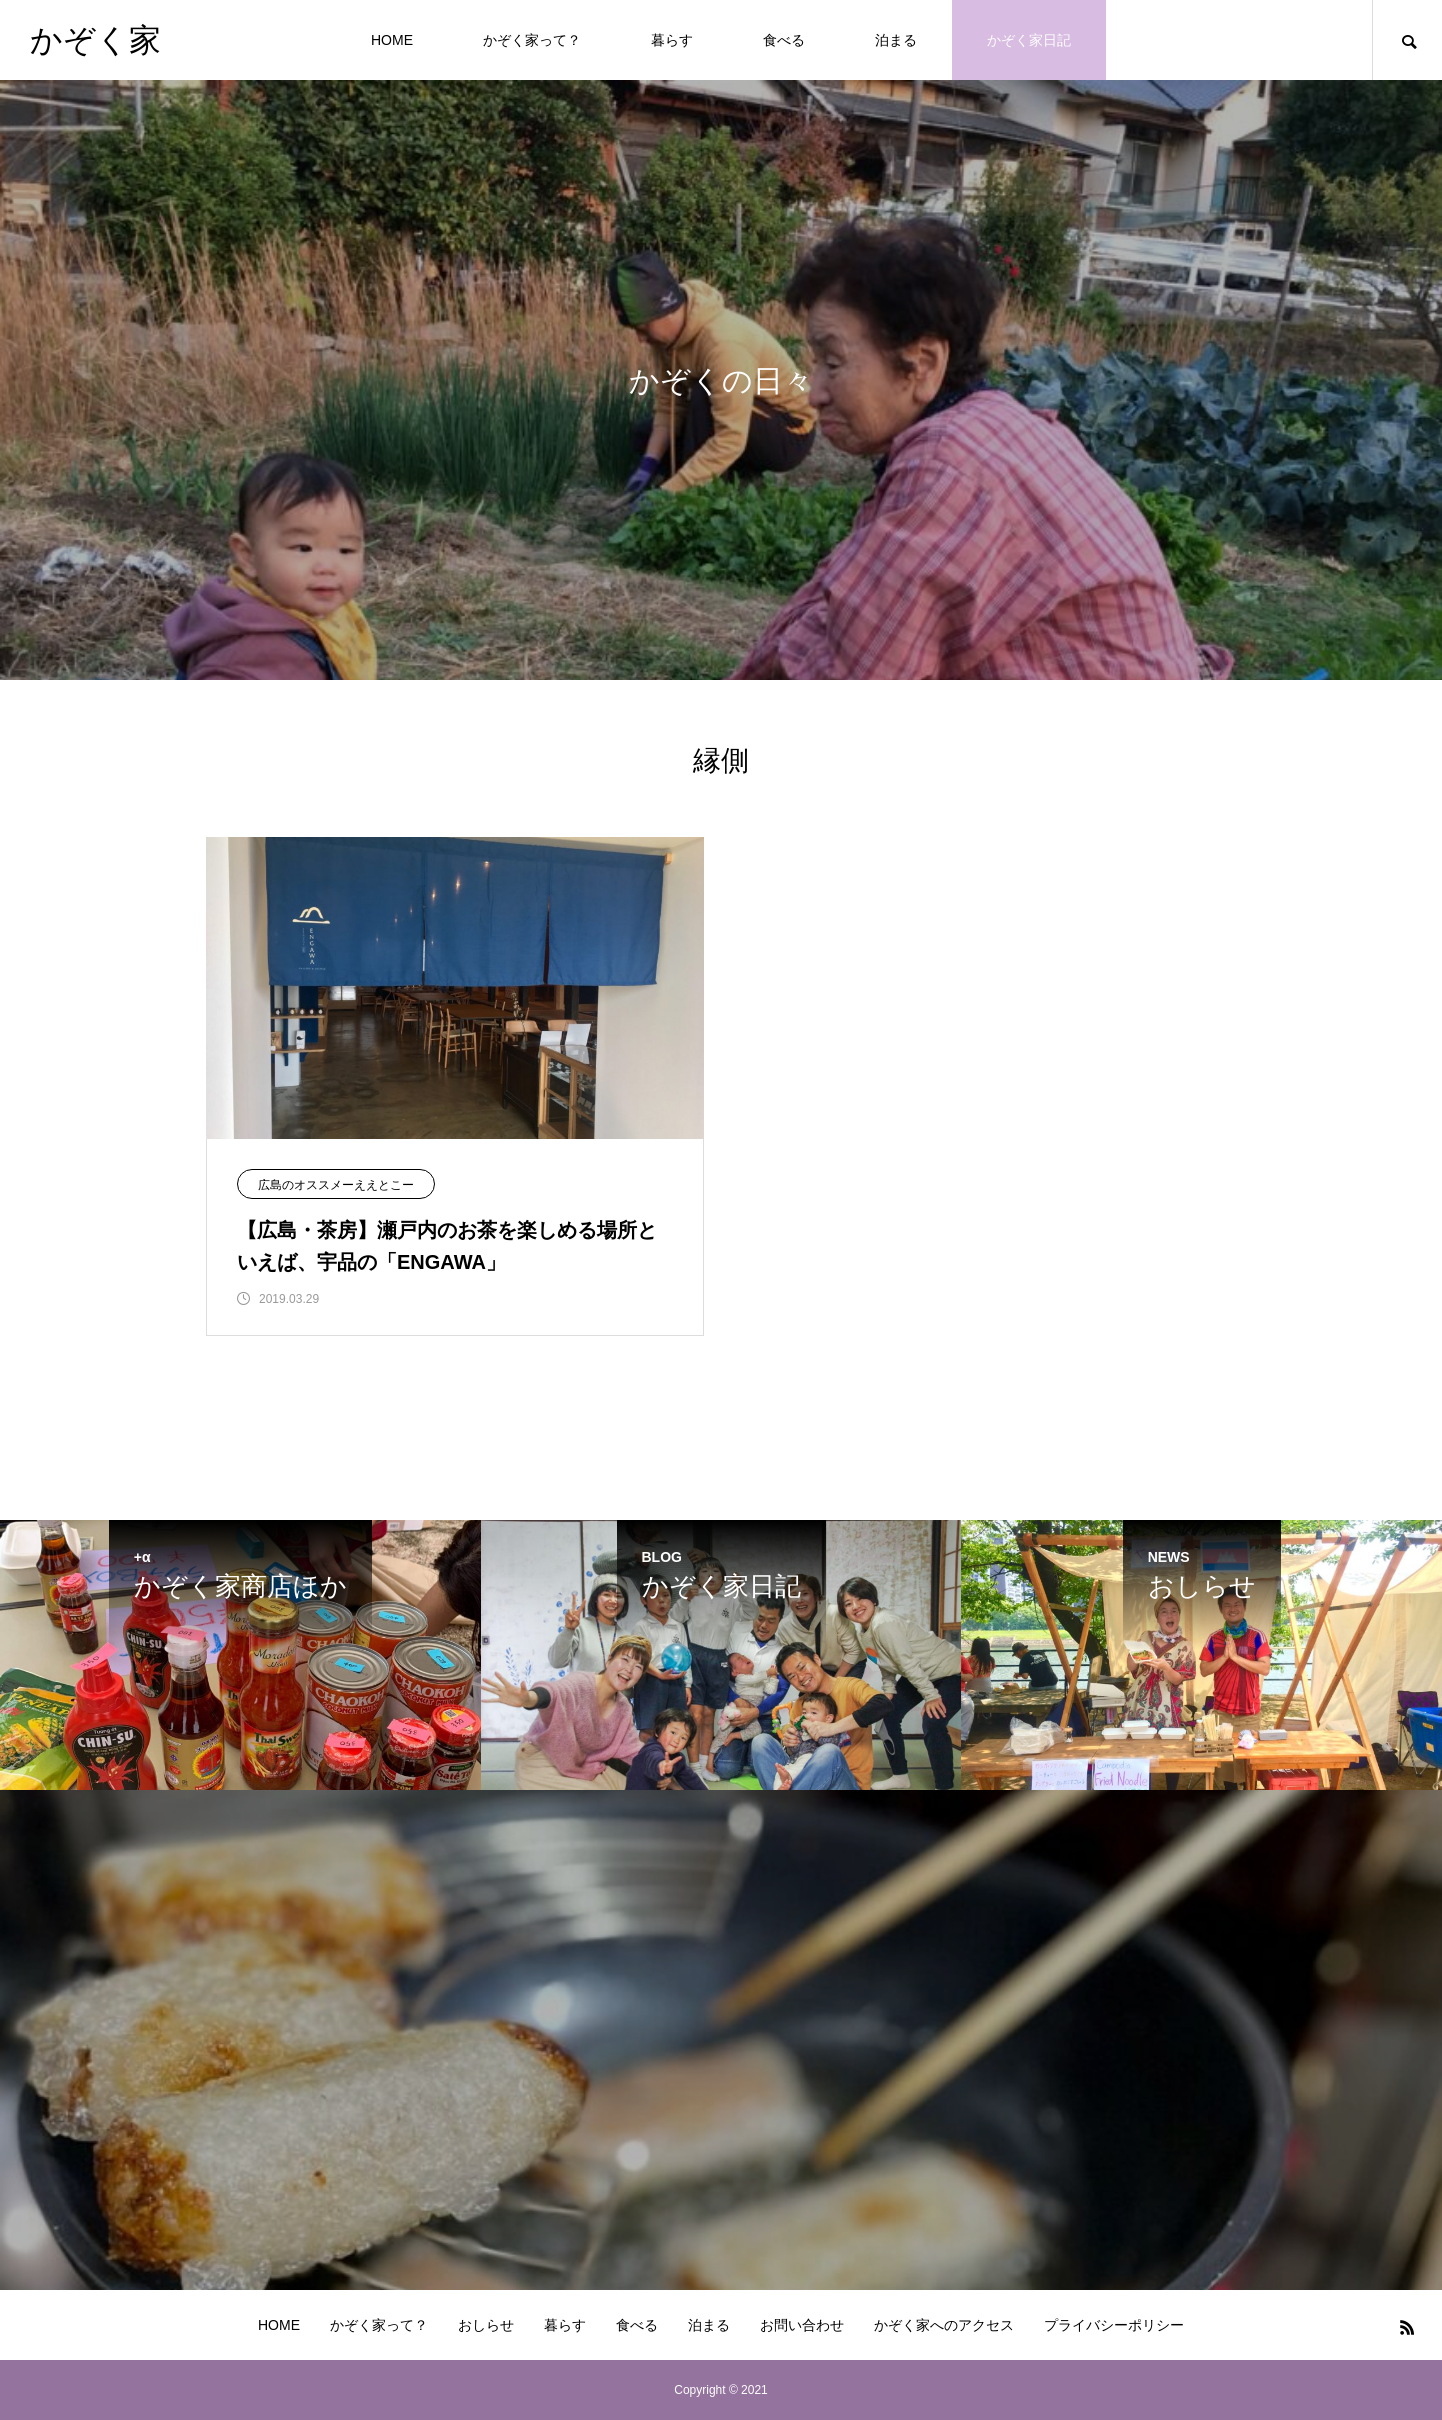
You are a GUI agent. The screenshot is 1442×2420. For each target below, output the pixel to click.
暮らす (672, 40)
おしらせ (486, 2325)
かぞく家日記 (1029, 40)
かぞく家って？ (532, 40)
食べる (784, 40)
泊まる (896, 40)
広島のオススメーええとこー (336, 1185)
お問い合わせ (802, 2325)
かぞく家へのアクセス (944, 2325)
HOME (392, 40)
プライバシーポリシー (1114, 2325)
